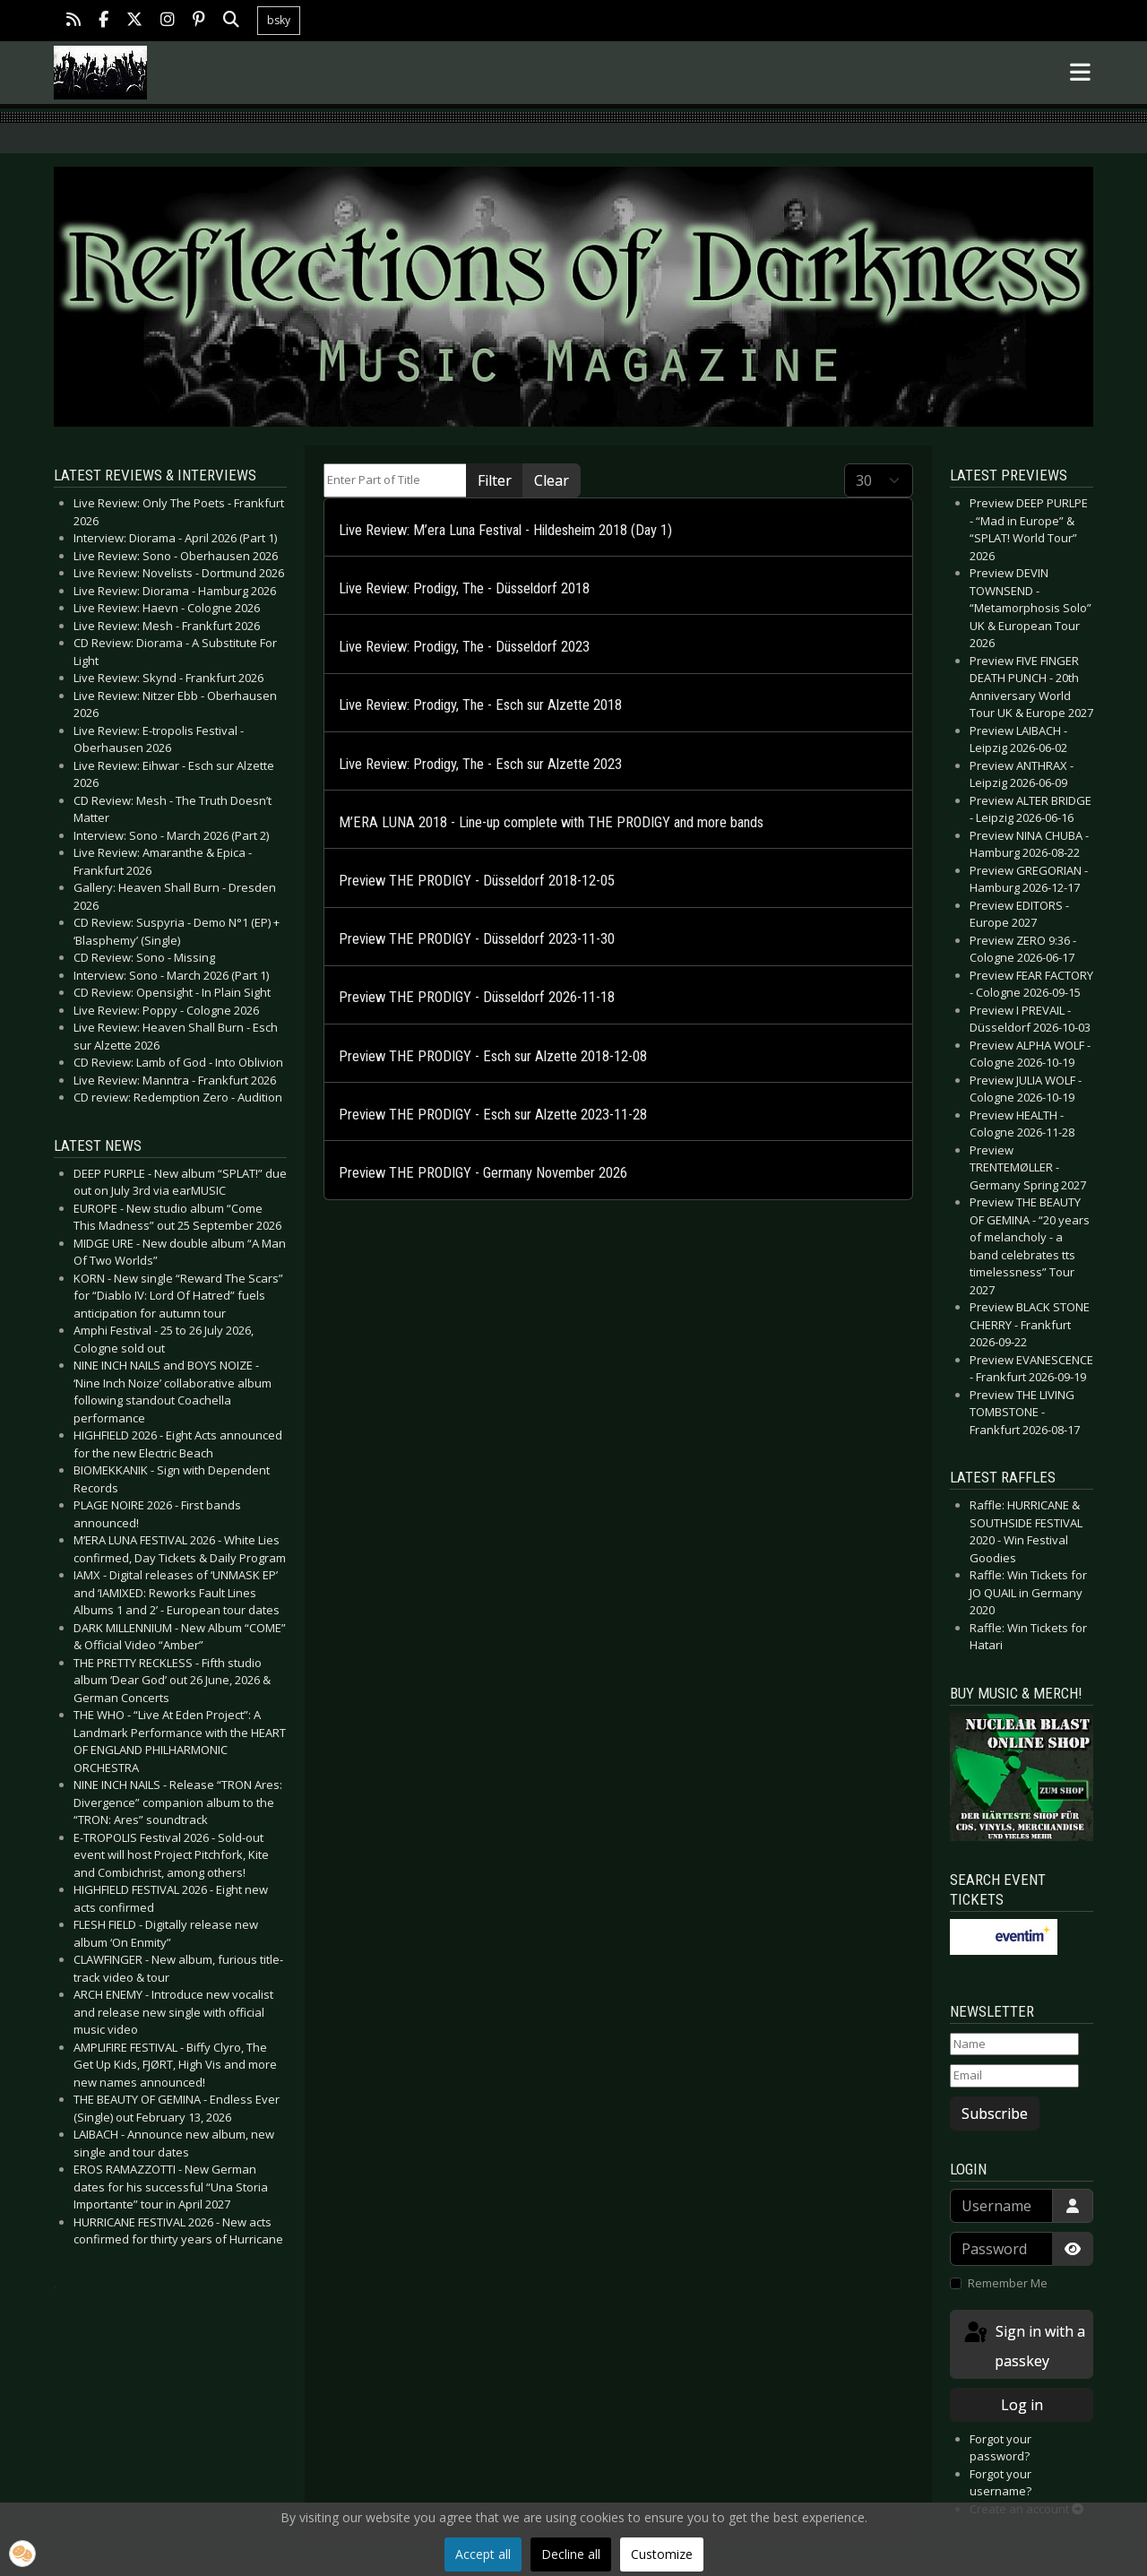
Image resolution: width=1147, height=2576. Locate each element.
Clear (551, 480)
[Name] (1014, 2044)
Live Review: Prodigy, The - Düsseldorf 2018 (464, 588)
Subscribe (995, 2113)
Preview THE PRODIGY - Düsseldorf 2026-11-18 (477, 997)
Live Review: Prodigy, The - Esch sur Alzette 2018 (480, 704)
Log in (1022, 2405)
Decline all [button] (570, 2554)
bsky (278, 20)
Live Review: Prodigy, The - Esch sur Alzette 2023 (480, 764)
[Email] (1014, 2076)
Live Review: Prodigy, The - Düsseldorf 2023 (464, 646)
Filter (495, 480)
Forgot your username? (1000, 2483)
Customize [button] (662, 2554)
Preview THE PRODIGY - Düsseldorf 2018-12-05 (477, 880)
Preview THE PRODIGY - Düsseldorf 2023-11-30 (477, 938)
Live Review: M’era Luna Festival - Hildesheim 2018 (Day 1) (505, 530)
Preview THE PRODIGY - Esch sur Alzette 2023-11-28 (493, 1114)
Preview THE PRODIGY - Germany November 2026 (483, 1172)
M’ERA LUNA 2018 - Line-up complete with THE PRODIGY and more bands (551, 822)
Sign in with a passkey (1023, 2345)
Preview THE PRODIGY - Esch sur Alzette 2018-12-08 (493, 1056)
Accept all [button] (483, 2554)
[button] (22, 2553)
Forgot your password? (1000, 2448)
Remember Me (1008, 2283)
